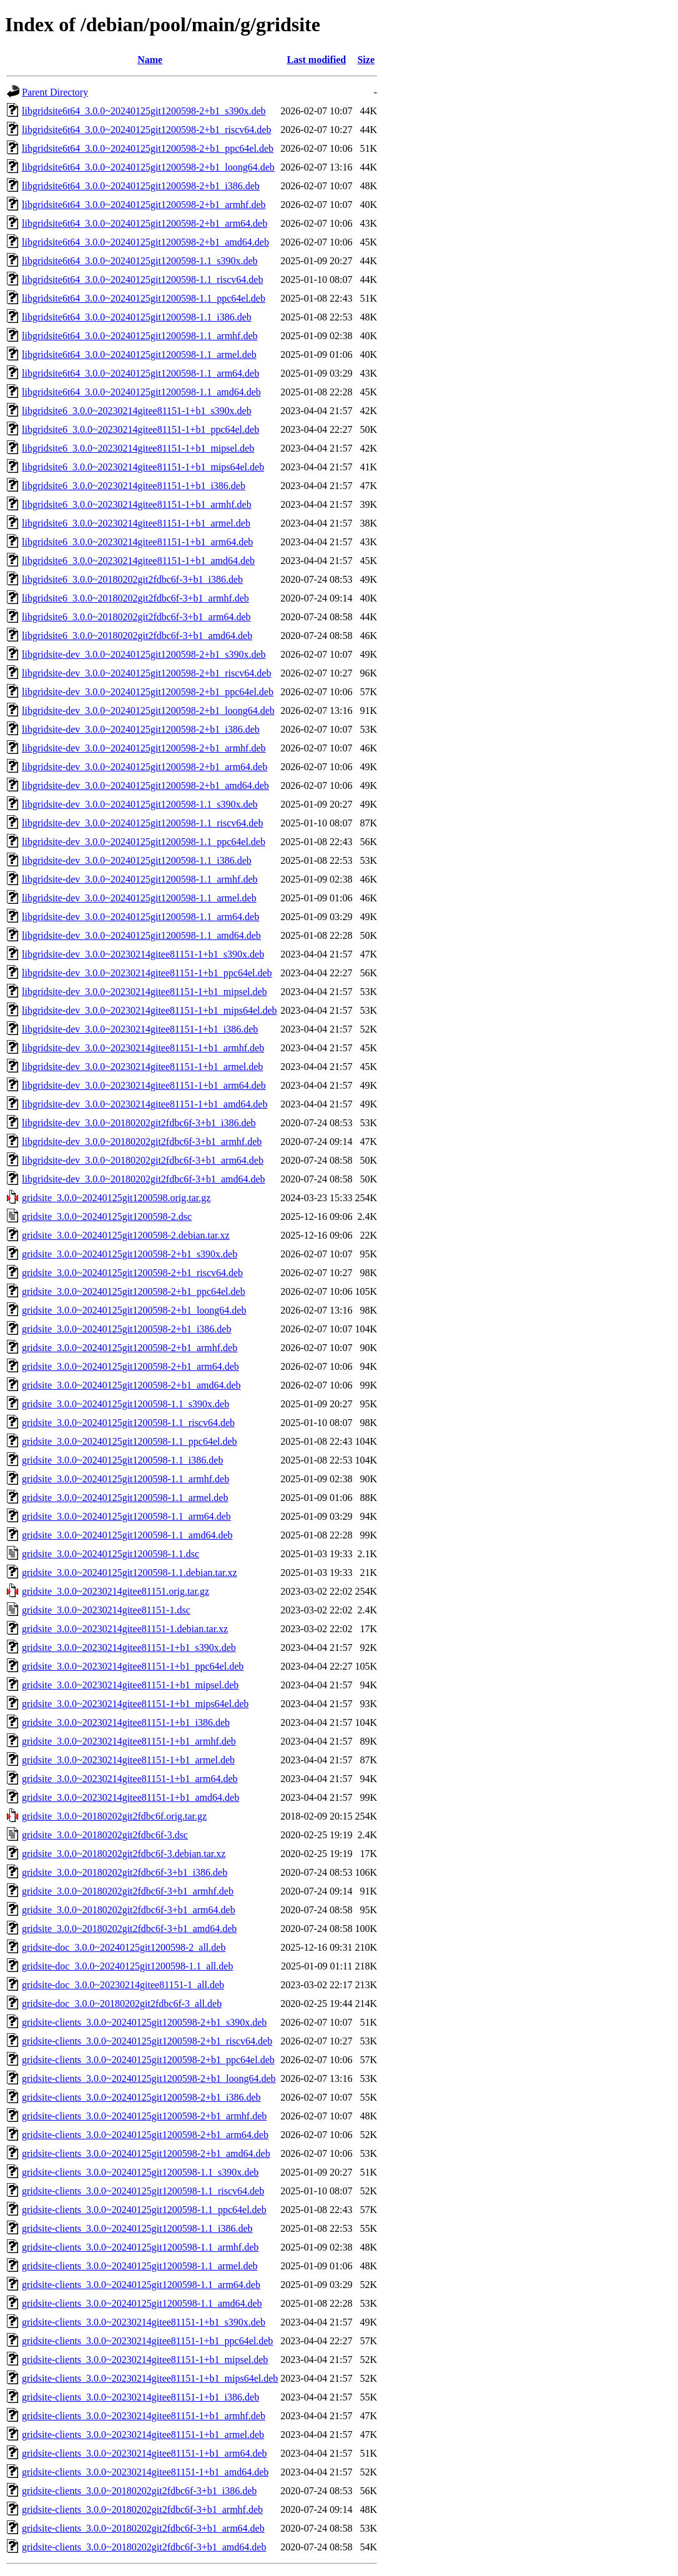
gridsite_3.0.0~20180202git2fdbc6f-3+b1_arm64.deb (128, 1910)
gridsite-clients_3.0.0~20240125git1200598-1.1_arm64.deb (141, 2284)
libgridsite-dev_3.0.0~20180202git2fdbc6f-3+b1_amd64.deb (143, 1179)
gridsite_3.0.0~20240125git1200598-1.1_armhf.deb (125, 1479)
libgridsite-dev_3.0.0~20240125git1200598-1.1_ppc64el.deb (143, 841)
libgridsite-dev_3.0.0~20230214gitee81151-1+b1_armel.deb (142, 1066)
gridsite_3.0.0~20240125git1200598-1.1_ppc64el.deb (129, 1441)
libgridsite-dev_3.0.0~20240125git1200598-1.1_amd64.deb (141, 935)
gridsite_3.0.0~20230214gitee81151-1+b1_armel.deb (128, 1760)
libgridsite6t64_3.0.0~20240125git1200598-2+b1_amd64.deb (145, 242)
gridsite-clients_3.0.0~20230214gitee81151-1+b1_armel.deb (143, 2434)
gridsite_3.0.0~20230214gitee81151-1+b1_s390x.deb (129, 1647)
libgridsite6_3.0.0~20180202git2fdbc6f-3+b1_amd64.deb (137, 635)
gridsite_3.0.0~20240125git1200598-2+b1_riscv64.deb (132, 1272)
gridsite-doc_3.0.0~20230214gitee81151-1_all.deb (123, 1984)
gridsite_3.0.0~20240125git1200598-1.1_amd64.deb (127, 1535)
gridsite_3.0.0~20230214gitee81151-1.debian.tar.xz (125, 1628)
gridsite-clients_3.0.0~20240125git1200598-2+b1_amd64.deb (146, 2153)
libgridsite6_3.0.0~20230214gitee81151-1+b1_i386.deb (133, 485)
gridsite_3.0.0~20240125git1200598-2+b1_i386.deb (126, 1329)
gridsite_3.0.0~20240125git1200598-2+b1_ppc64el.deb (133, 1291)
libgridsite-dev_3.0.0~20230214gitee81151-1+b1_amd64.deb (144, 1104)
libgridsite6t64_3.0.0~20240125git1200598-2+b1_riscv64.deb (146, 129)
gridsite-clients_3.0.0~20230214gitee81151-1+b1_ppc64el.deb (147, 2341)
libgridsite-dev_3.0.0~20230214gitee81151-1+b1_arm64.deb (144, 1085)
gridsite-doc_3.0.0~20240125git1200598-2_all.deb (123, 1947)
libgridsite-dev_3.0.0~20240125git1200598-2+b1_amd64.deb (145, 785)
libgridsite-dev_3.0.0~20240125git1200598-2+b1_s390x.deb (144, 654)
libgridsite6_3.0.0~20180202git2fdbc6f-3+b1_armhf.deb (135, 598)
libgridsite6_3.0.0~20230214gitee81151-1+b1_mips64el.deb (143, 467)
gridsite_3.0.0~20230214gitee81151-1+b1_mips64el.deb (135, 1703)
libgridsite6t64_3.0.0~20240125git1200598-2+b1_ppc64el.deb (147, 148)
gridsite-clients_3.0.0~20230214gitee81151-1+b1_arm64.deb (144, 2453)
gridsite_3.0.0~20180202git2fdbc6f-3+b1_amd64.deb (129, 1928)
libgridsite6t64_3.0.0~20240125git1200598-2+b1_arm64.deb (144, 223)
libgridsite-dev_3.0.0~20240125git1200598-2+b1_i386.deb (141, 729)
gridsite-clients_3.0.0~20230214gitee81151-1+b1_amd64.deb (145, 2472)
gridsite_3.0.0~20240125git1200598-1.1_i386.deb (122, 1460)
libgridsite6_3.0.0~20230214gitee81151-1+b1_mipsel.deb (138, 448)
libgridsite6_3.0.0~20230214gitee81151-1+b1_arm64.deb (137, 542)
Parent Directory (55, 92)
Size (366, 59)
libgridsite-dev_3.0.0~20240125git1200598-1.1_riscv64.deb (142, 823)
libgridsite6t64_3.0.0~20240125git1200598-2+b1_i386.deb (141, 186)
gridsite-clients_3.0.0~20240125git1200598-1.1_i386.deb (137, 2228)
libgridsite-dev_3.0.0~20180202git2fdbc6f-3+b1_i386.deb (139, 1122)
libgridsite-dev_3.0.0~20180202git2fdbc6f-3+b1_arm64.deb (142, 1160)
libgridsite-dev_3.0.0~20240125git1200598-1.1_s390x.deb (140, 804)
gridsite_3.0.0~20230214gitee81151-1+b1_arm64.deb (129, 1778)
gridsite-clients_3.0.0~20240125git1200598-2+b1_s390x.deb (144, 2022)
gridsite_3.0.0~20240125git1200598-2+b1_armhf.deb (129, 1347)
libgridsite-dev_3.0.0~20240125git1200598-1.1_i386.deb (137, 860)
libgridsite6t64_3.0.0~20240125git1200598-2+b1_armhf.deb (144, 204)
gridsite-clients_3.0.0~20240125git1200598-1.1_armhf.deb (140, 2247)
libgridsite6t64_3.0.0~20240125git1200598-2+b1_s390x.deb (144, 111)
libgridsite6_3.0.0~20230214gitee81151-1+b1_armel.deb (136, 523)
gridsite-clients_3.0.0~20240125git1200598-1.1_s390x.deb (140, 2172)
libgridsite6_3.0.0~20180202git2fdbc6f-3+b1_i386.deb (132, 579)
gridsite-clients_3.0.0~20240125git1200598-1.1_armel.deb (139, 2266)
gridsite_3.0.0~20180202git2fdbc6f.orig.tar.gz (114, 1816)
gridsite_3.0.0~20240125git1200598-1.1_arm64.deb (126, 1516)
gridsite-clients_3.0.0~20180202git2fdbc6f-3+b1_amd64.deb (144, 2547)
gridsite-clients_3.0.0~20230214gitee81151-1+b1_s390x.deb (143, 2322)
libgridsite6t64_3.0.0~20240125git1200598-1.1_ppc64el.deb (143, 298)
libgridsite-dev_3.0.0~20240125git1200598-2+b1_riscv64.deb (146, 673)
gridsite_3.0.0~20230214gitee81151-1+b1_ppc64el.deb (132, 1666)
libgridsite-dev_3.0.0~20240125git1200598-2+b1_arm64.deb (144, 766)
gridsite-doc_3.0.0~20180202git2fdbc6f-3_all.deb (122, 2003)
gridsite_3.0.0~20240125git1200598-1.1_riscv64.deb (128, 1422)
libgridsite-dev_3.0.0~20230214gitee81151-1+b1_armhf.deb (143, 1048)
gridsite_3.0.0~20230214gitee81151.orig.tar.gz (115, 1591)
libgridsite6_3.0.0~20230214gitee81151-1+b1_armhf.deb (137, 504)
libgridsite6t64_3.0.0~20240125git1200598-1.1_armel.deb (139, 354)
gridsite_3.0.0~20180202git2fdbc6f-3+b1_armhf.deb (127, 1891)
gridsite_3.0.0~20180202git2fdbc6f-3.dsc (105, 1835)
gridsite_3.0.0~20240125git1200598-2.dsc (107, 1216)
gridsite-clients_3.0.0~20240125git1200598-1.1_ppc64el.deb (144, 2209)
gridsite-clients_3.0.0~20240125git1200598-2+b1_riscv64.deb (147, 2041)
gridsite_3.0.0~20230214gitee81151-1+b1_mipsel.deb (130, 1685)
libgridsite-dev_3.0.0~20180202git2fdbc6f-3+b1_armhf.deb (142, 1141)
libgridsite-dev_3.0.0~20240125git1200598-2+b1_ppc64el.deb (147, 691)
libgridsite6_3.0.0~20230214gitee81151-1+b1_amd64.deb (138, 560)
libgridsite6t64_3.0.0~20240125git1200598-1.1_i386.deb (137, 317)
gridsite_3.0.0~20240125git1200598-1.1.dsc (110, 1553)
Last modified (316, 59)
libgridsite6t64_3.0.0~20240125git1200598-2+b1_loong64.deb (148, 167)
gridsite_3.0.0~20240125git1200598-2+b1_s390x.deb (129, 1254)
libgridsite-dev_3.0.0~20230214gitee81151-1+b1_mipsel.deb (144, 991)
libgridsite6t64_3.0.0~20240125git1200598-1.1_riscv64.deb (142, 279)
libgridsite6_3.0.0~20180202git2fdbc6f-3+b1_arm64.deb (136, 617)
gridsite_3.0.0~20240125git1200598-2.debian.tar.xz (126, 1235)
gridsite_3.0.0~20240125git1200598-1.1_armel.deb (125, 1497)
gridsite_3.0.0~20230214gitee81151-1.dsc (106, 1610)
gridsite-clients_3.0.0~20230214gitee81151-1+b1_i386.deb (140, 2397)
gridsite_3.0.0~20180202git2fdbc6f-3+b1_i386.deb (124, 1872)
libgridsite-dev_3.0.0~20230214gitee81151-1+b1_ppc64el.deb (147, 973)
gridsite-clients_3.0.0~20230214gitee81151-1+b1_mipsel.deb (145, 2359)
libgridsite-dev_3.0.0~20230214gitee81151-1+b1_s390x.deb (143, 954)
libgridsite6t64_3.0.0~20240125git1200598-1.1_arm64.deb (140, 373)
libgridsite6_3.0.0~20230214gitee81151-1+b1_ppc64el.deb (140, 429)
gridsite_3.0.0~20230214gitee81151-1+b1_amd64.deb (130, 1797)
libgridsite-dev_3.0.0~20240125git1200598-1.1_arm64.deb (140, 916)
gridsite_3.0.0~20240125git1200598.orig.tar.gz (116, 1197)
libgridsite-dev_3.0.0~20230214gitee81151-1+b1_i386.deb (140, 1029)
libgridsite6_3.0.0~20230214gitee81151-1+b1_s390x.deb (137, 410)
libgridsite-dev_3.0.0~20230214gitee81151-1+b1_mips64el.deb (149, 1010)
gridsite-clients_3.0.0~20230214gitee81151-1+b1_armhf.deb (143, 2415)
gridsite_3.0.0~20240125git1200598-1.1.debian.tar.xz (129, 1572)
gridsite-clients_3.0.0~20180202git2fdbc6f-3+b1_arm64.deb (143, 2528)
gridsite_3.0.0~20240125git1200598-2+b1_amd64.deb (131, 1385)
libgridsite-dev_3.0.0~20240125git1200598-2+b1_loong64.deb (148, 710)
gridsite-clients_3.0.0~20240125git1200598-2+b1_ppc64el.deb (148, 2059)
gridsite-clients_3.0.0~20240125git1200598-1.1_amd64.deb (142, 2303)
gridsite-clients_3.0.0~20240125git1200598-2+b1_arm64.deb (145, 2134)
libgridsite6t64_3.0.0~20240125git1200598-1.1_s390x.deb (140, 260)
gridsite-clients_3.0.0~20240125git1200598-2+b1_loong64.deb (149, 2078)
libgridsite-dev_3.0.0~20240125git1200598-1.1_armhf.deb (140, 879)
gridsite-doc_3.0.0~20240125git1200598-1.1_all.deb (127, 1966)
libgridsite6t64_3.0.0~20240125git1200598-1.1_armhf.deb (140, 335)
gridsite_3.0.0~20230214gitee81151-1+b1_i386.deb (126, 1722)
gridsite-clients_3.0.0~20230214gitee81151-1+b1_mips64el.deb (150, 2378)
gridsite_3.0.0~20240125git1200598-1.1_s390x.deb (125, 1404)
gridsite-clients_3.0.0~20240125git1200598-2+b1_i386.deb (141, 2097)
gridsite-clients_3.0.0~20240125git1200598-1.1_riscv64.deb (143, 2191)
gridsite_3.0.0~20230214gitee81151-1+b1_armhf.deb (129, 1741)
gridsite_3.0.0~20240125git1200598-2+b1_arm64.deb (130, 1366)
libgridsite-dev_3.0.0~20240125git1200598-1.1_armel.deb (139, 898)
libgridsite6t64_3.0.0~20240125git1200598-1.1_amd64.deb (141, 392)
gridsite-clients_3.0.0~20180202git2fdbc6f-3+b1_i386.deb (139, 2490)
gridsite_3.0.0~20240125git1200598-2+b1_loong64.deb (134, 1310)
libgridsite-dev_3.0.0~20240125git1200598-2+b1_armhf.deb (144, 748)
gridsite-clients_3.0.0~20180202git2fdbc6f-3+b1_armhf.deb (142, 2509)
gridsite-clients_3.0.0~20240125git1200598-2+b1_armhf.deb (144, 2116)
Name (149, 59)
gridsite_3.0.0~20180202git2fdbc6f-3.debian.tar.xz (123, 1853)
